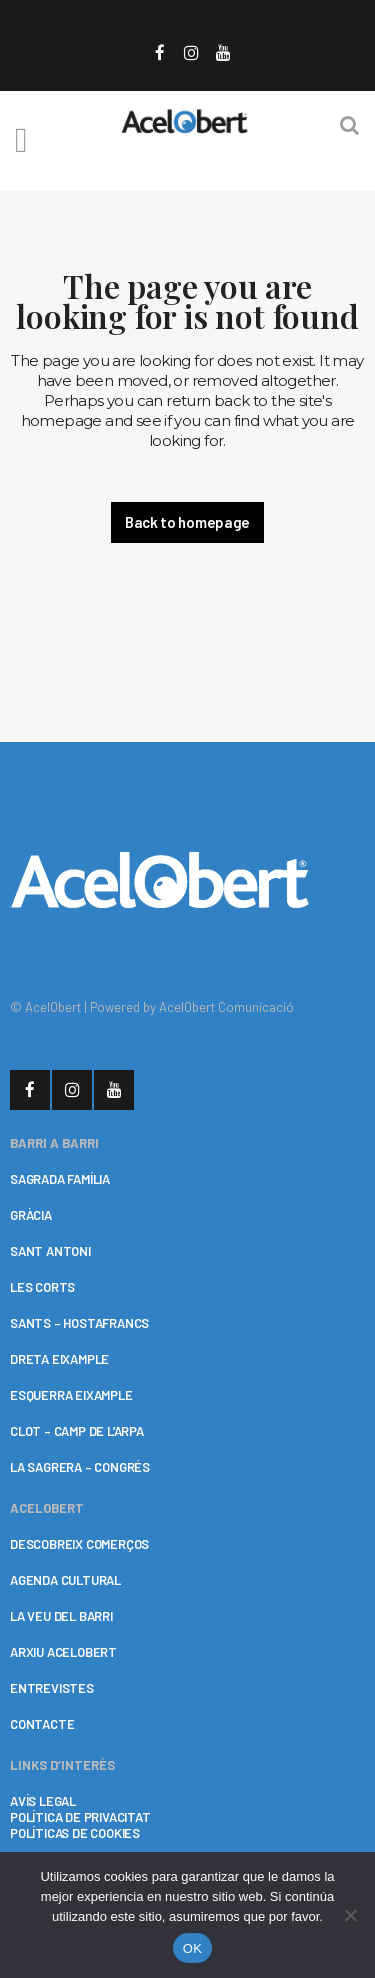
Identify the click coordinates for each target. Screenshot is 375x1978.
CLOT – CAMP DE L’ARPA (77, 1431)
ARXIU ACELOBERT (63, 1652)
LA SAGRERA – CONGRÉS (80, 1467)
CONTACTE (42, 1724)
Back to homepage (187, 522)
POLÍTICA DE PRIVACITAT (80, 1817)
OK (192, 1948)
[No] (350, 1915)
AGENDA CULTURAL (65, 1580)
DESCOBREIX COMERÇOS (79, 1544)
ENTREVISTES (52, 1688)
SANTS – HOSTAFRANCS (79, 1323)
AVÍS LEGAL (43, 1801)
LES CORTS (42, 1287)
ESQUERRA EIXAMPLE (71, 1395)
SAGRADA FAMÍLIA (60, 1179)
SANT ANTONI (50, 1251)
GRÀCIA (31, 1215)
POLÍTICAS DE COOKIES (75, 1833)
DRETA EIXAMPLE (59, 1359)
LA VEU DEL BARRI (61, 1616)
